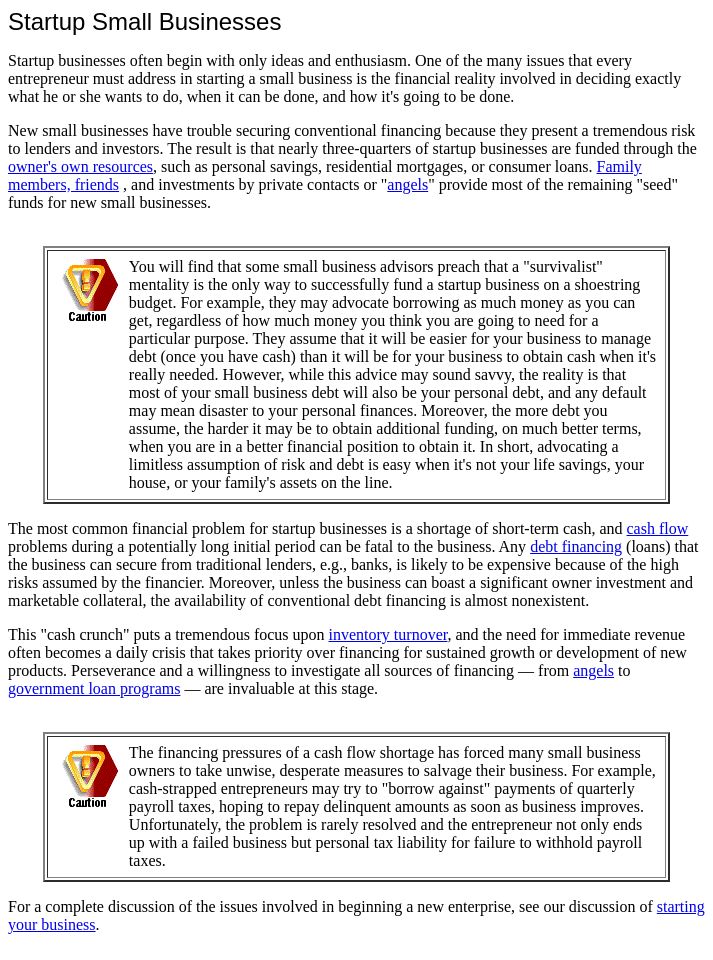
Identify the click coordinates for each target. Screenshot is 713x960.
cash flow (658, 528)
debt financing (576, 546)
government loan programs (94, 688)
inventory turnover (388, 634)
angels (407, 184)
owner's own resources (80, 166)
